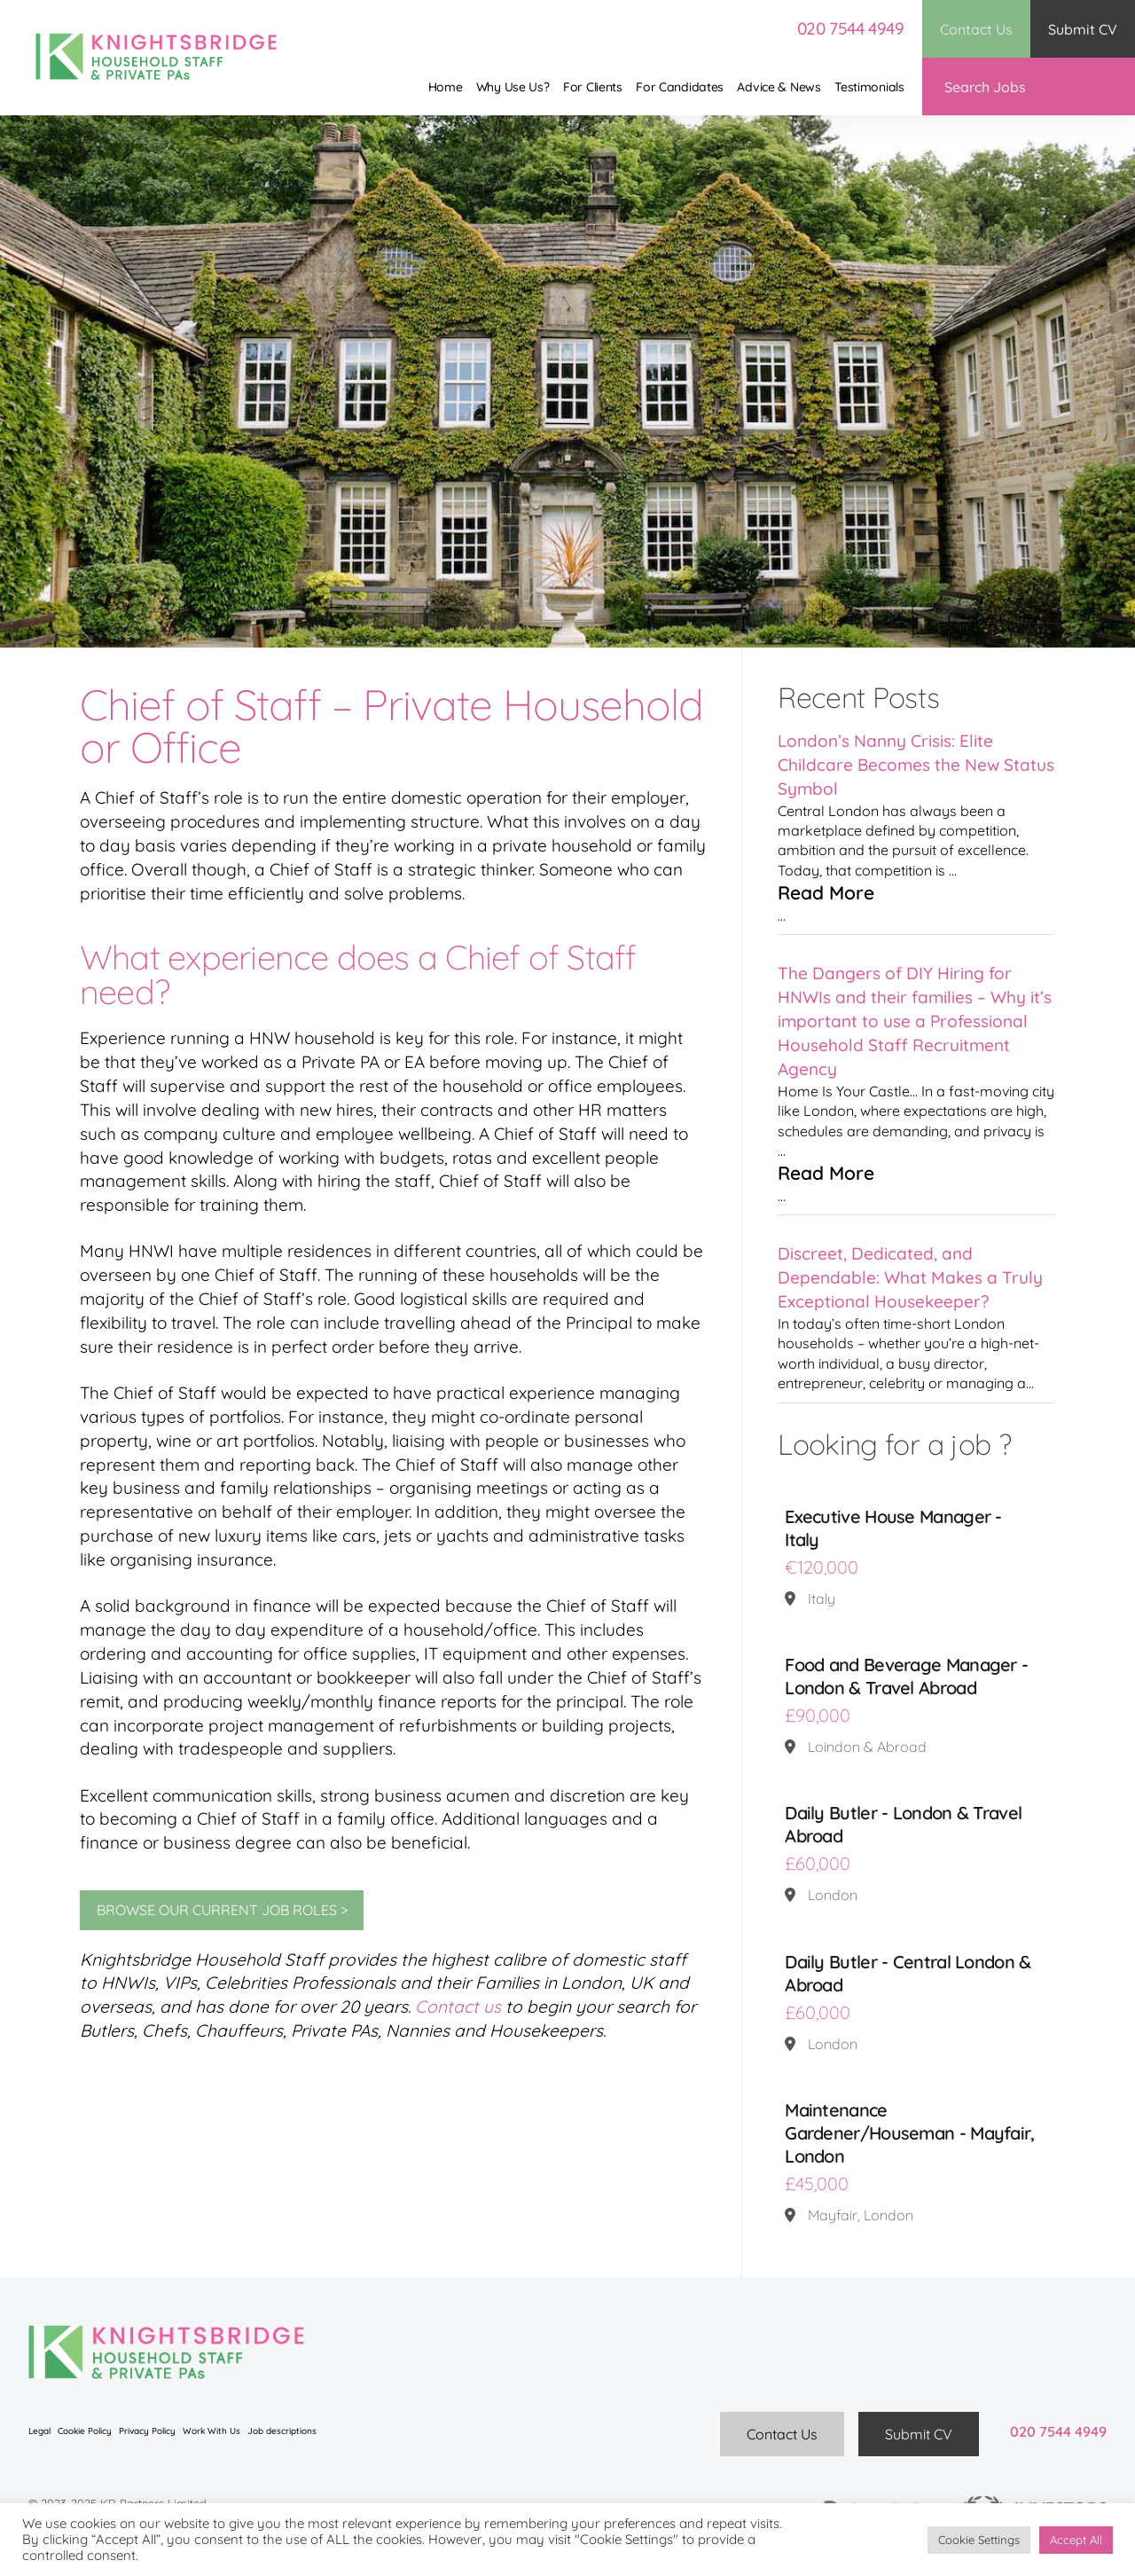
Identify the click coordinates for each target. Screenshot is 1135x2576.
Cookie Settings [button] (979, 2540)
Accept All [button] (1076, 2540)
